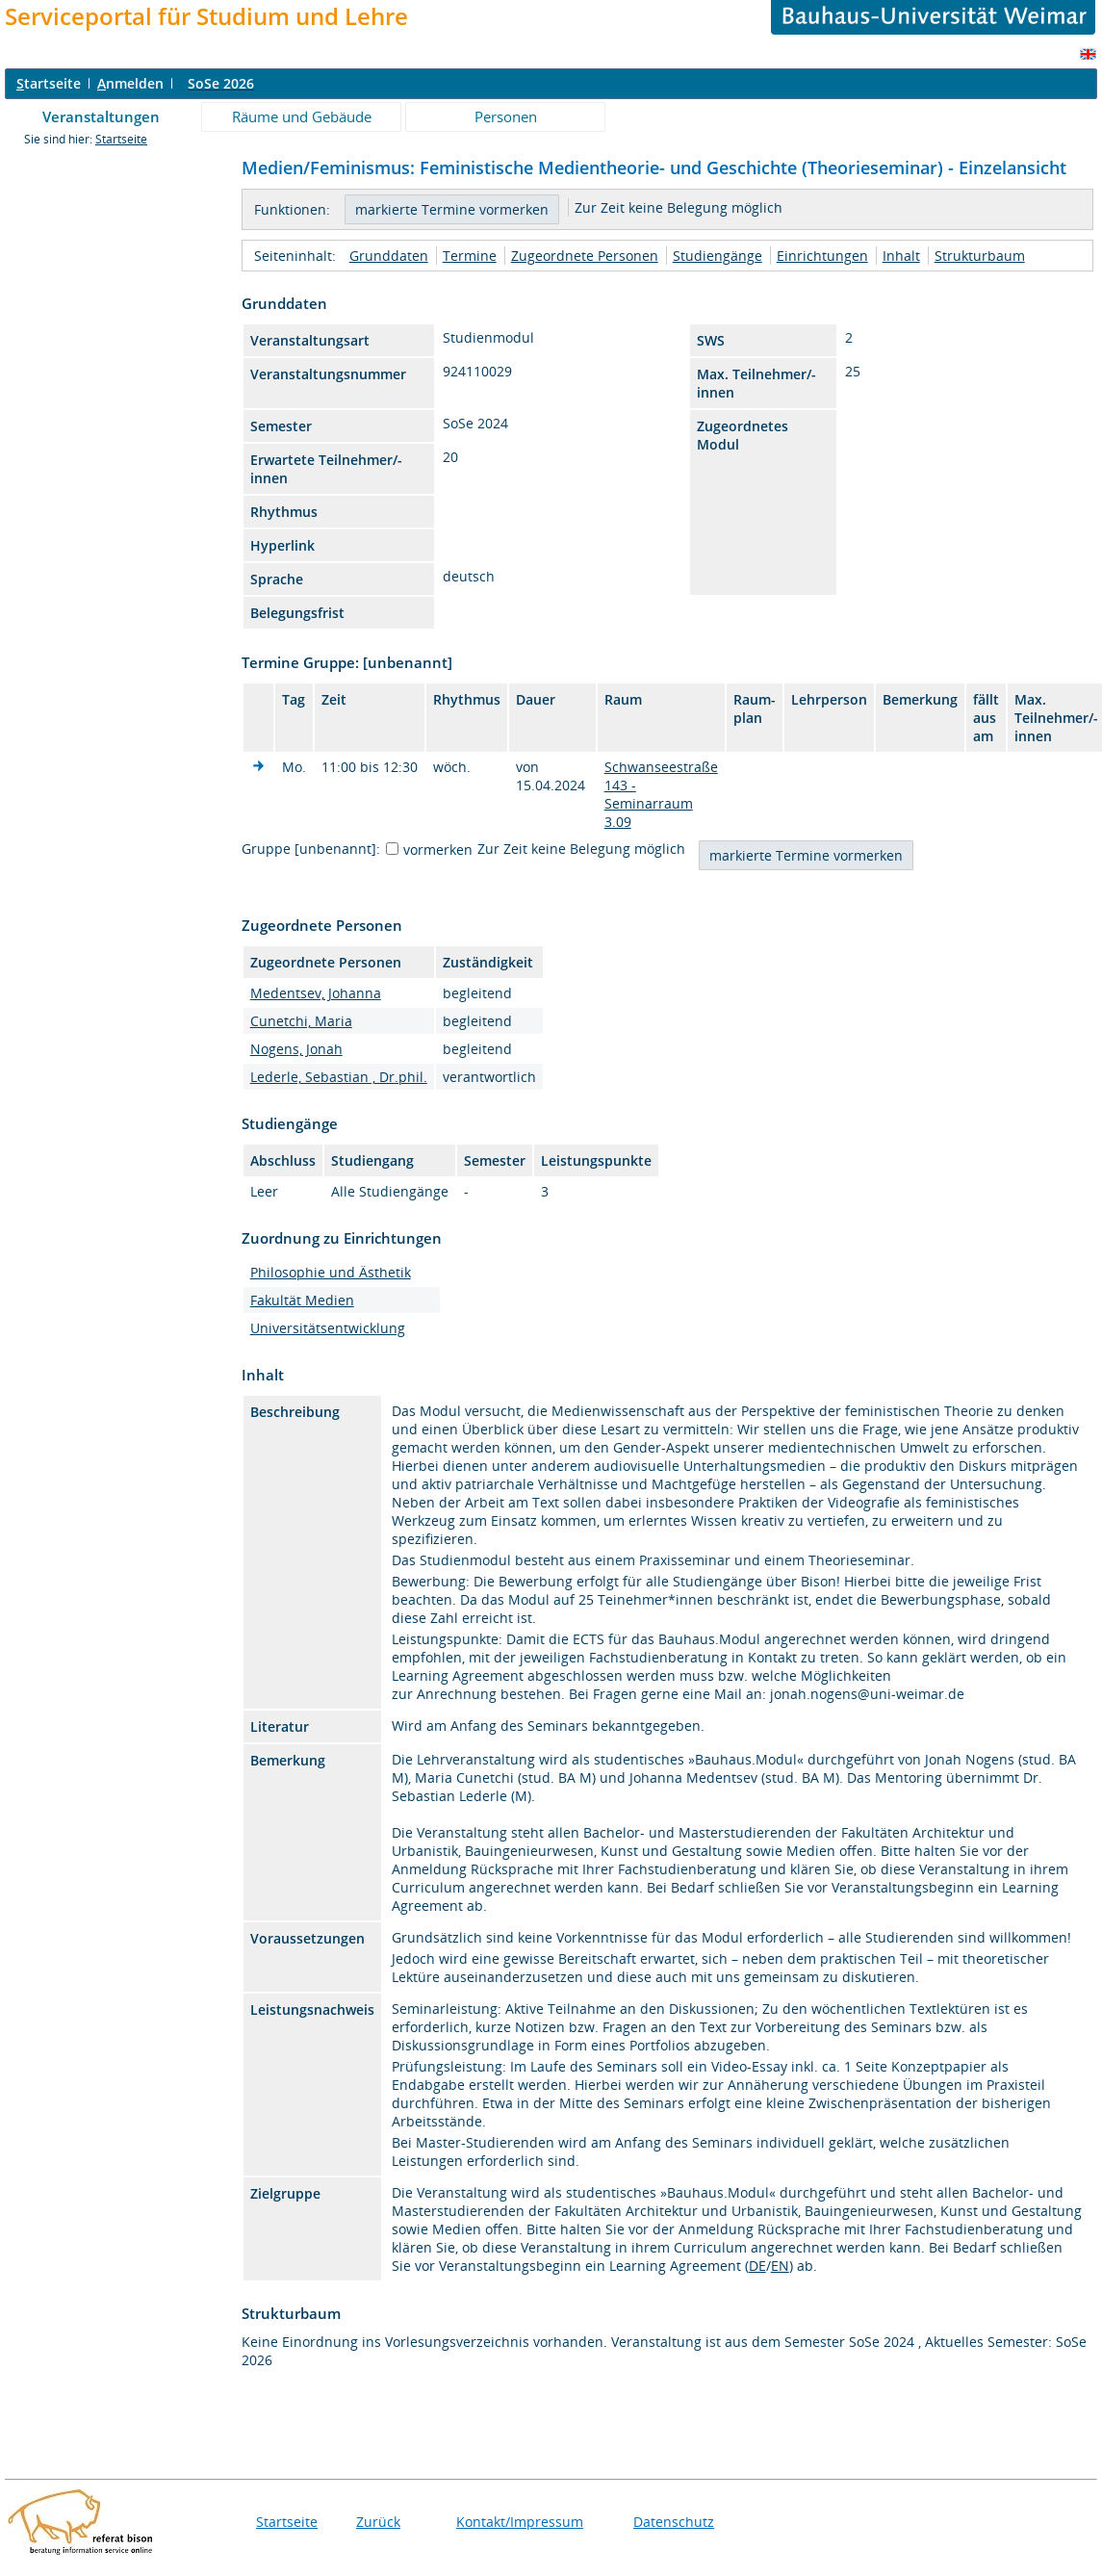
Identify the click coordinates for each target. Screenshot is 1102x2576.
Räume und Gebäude (302, 116)
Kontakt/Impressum (519, 2521)
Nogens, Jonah (296, 1049)
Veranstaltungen (101, 116)
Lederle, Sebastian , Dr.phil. (338, 1077)
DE (757, 2265)
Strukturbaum (980, 255)
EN (780, 2265)
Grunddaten (388, 255)
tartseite (48, 83)
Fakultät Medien (302, 1300)
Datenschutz (673, 2521)
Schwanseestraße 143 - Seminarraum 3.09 (661, 794)
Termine (470, 255)
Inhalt (901, 255)
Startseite (121, 139)
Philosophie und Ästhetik (330, 1272)
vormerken (438, 849)
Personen (505, 116)
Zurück (378, 2521)
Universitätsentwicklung (327, 1328)
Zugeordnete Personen (584, 255)
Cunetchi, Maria (301, 1021)
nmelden (130, 83)
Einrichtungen (822, 255)
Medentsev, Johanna (315, 993)
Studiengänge (717, 255)
